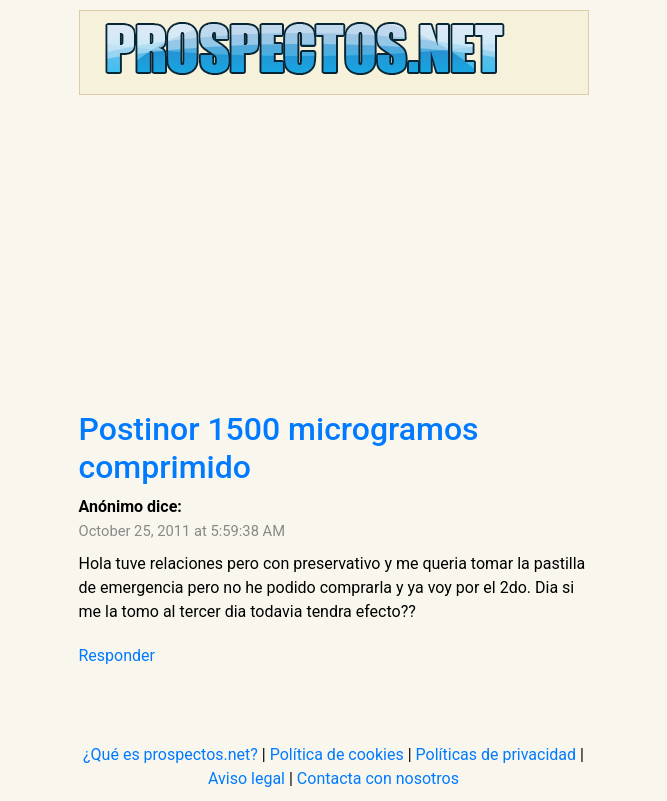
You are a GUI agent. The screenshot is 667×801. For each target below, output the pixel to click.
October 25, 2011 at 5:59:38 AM (182, 531)
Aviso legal (246, 778)
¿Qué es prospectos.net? (170, 754)
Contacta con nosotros (378, 778)
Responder (117, 655)
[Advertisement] (334, 260)
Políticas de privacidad (496, 754)
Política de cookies (337, 754)
